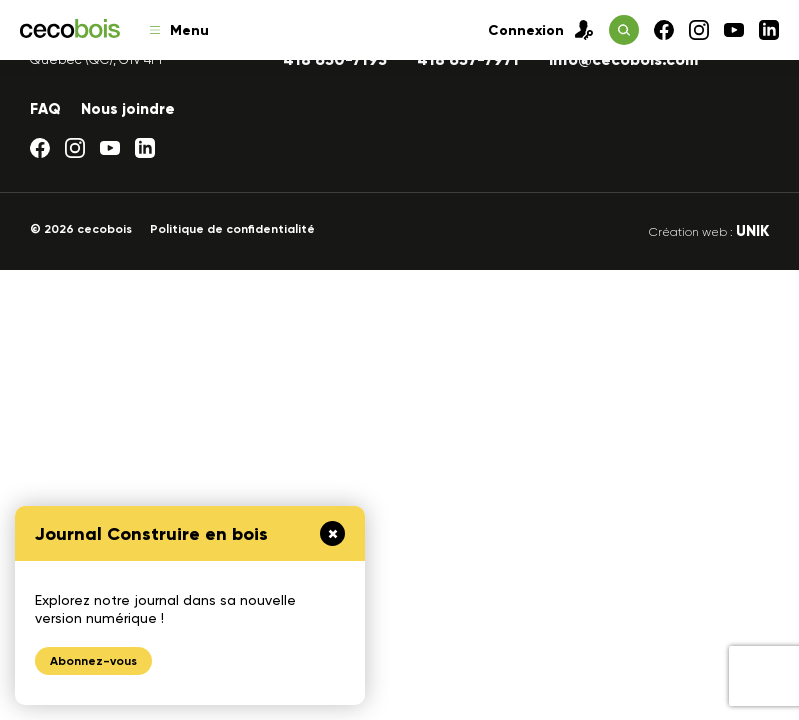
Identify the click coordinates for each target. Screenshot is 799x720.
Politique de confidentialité (232, 229)
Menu (179, 30)
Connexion (541, 30)
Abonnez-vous (93, 661)
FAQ (45, 109)
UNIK (752, 231)
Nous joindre (128, 109)
